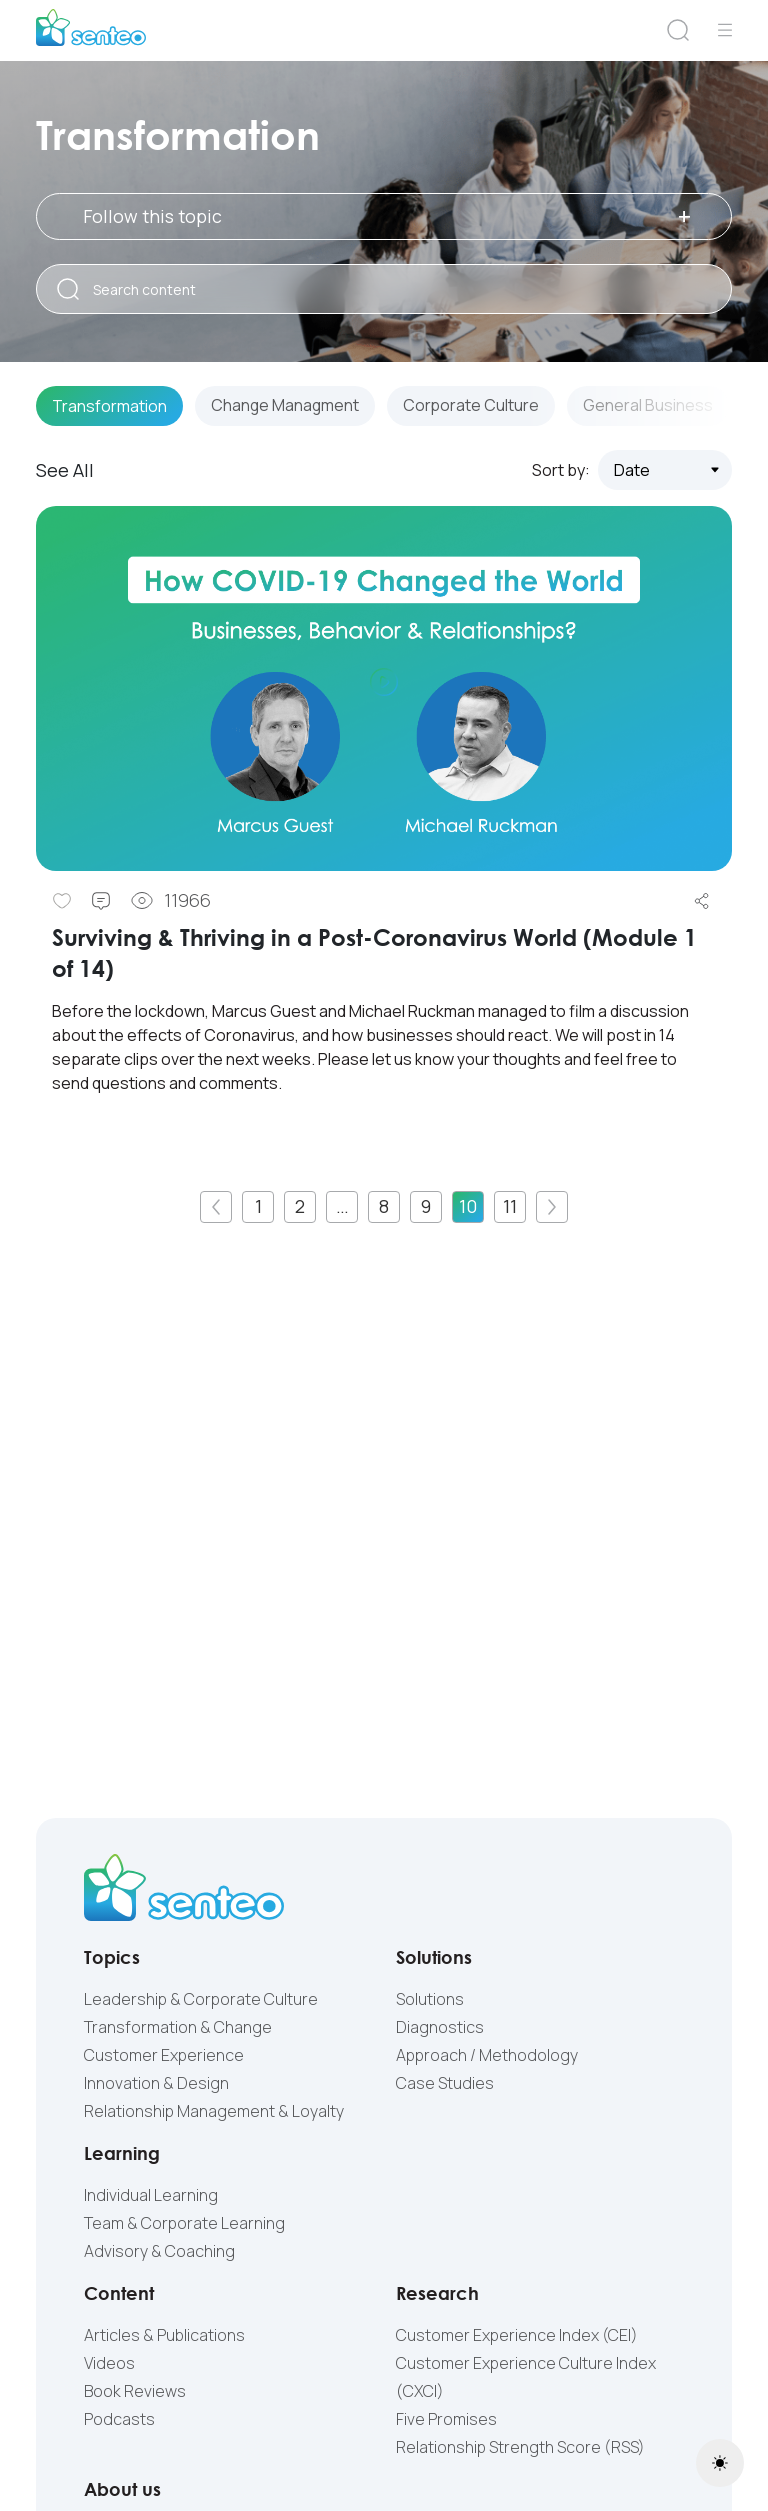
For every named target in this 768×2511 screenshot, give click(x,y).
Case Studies (445, 2083)
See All (65, 470)
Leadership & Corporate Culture (201, 1999)
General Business (651, 407)
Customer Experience (164, 2055)
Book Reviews (135, 2391)
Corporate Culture (473, 407)
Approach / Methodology (487, 2055)
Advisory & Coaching (159, 2251)
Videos (109, 2363)
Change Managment (286, 407)
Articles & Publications (164, 2335)
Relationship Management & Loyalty (214, 2111)
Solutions (430, 1999)
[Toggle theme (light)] (720, 2463)
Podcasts (119, 2419)
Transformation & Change (178, 2027)
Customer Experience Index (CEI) (517, 2335)
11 (510, 1206)
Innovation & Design (156, 2083)
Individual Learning (151, 2195)
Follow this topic (387, 216)
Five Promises (446, 2419)
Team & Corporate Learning (184, 2223)
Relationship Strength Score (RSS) (520, 2447)
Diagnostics (440, 2027)
